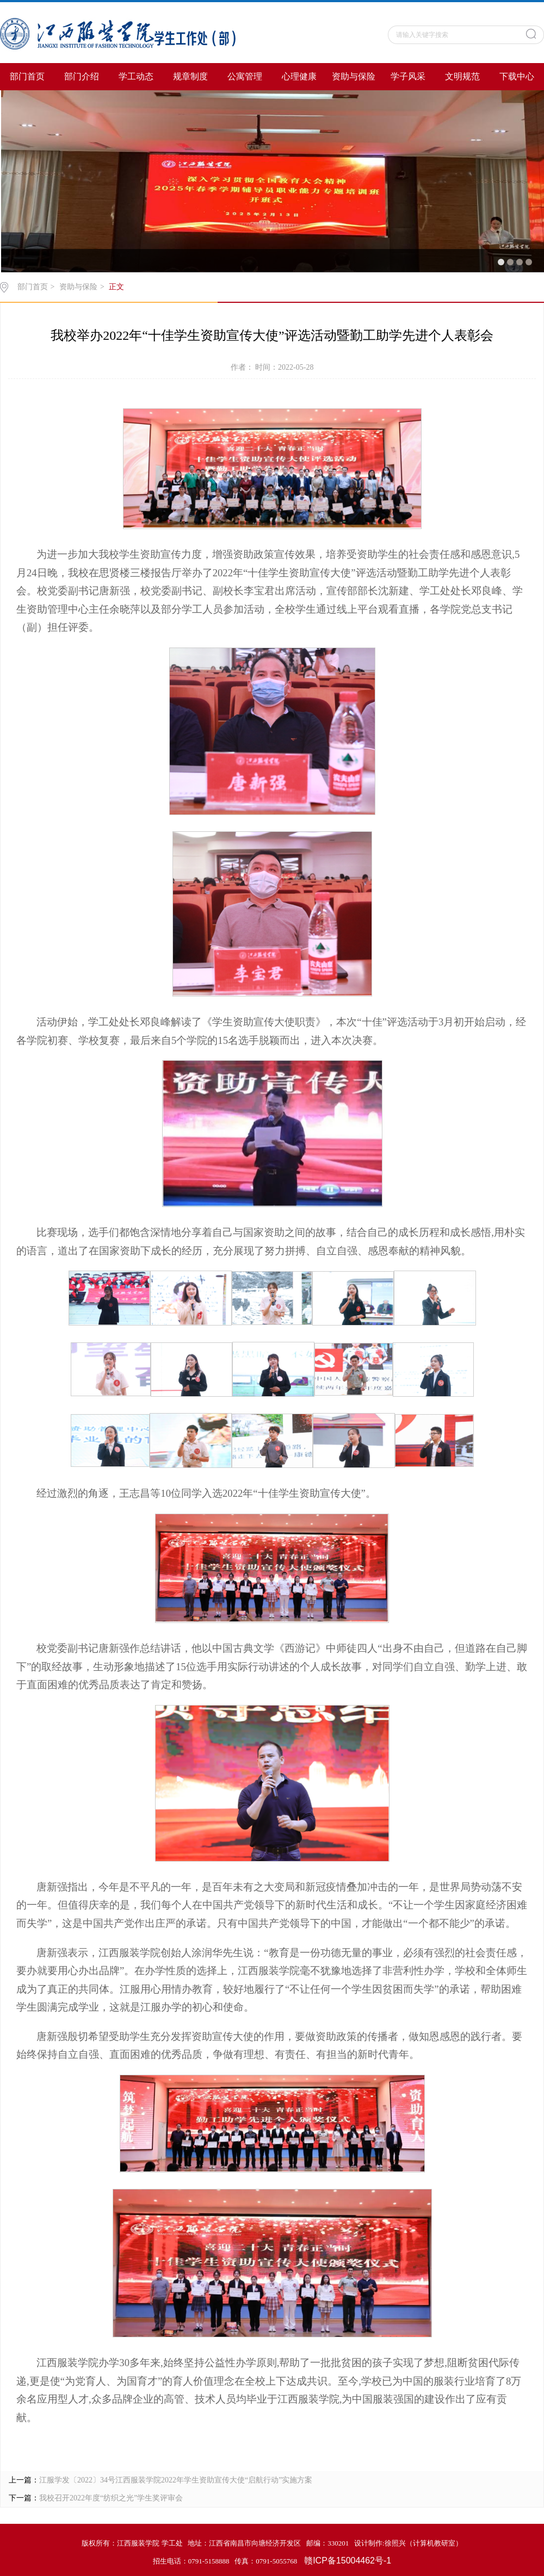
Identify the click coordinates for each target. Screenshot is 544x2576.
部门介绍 (81, 76)
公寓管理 (244, 76)
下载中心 (516, 76)
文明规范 (462, 76)
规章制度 (190, 76)
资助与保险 (353, 76)
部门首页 (27, 76)
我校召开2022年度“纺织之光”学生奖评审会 (111, 2498)
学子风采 (408, 76)
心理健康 (299, 76)
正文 (116, 287)
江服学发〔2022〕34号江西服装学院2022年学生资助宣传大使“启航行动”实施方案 (175, 2480)
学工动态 (136, 76)
